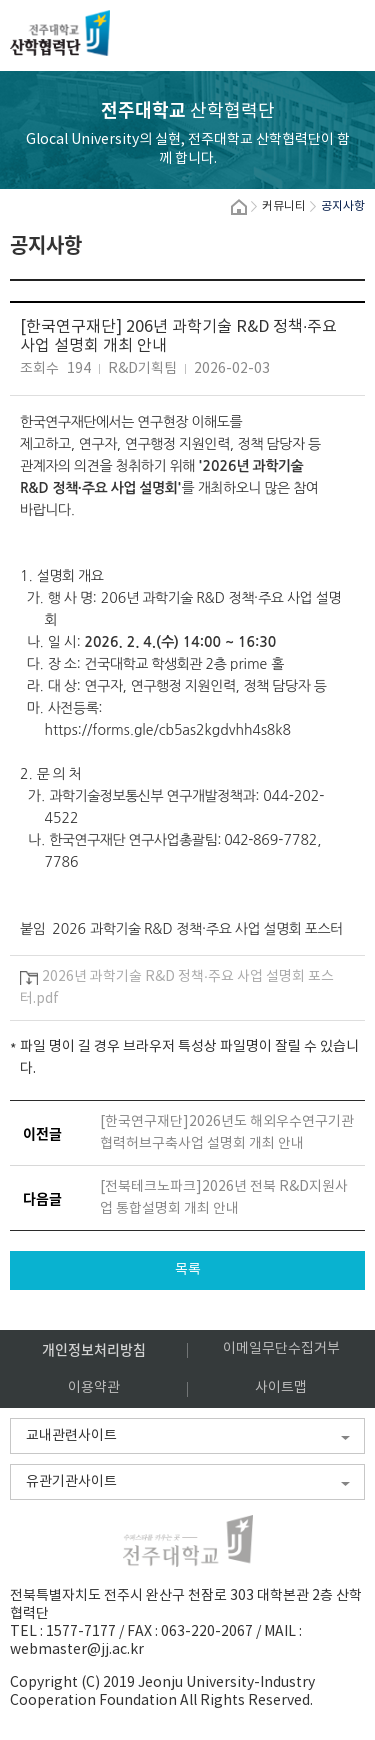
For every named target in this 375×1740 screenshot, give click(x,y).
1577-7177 (81, 1632)
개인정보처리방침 (94, 1349)
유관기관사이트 (71, 1482)
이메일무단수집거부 (281, 1349)
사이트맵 (281, 1388)
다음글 (42, 1198)
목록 (188, 1270)
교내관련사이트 (71, 1436)
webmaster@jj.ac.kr (77, 1650)
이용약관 (94, 1388)
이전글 (42, 1133)
